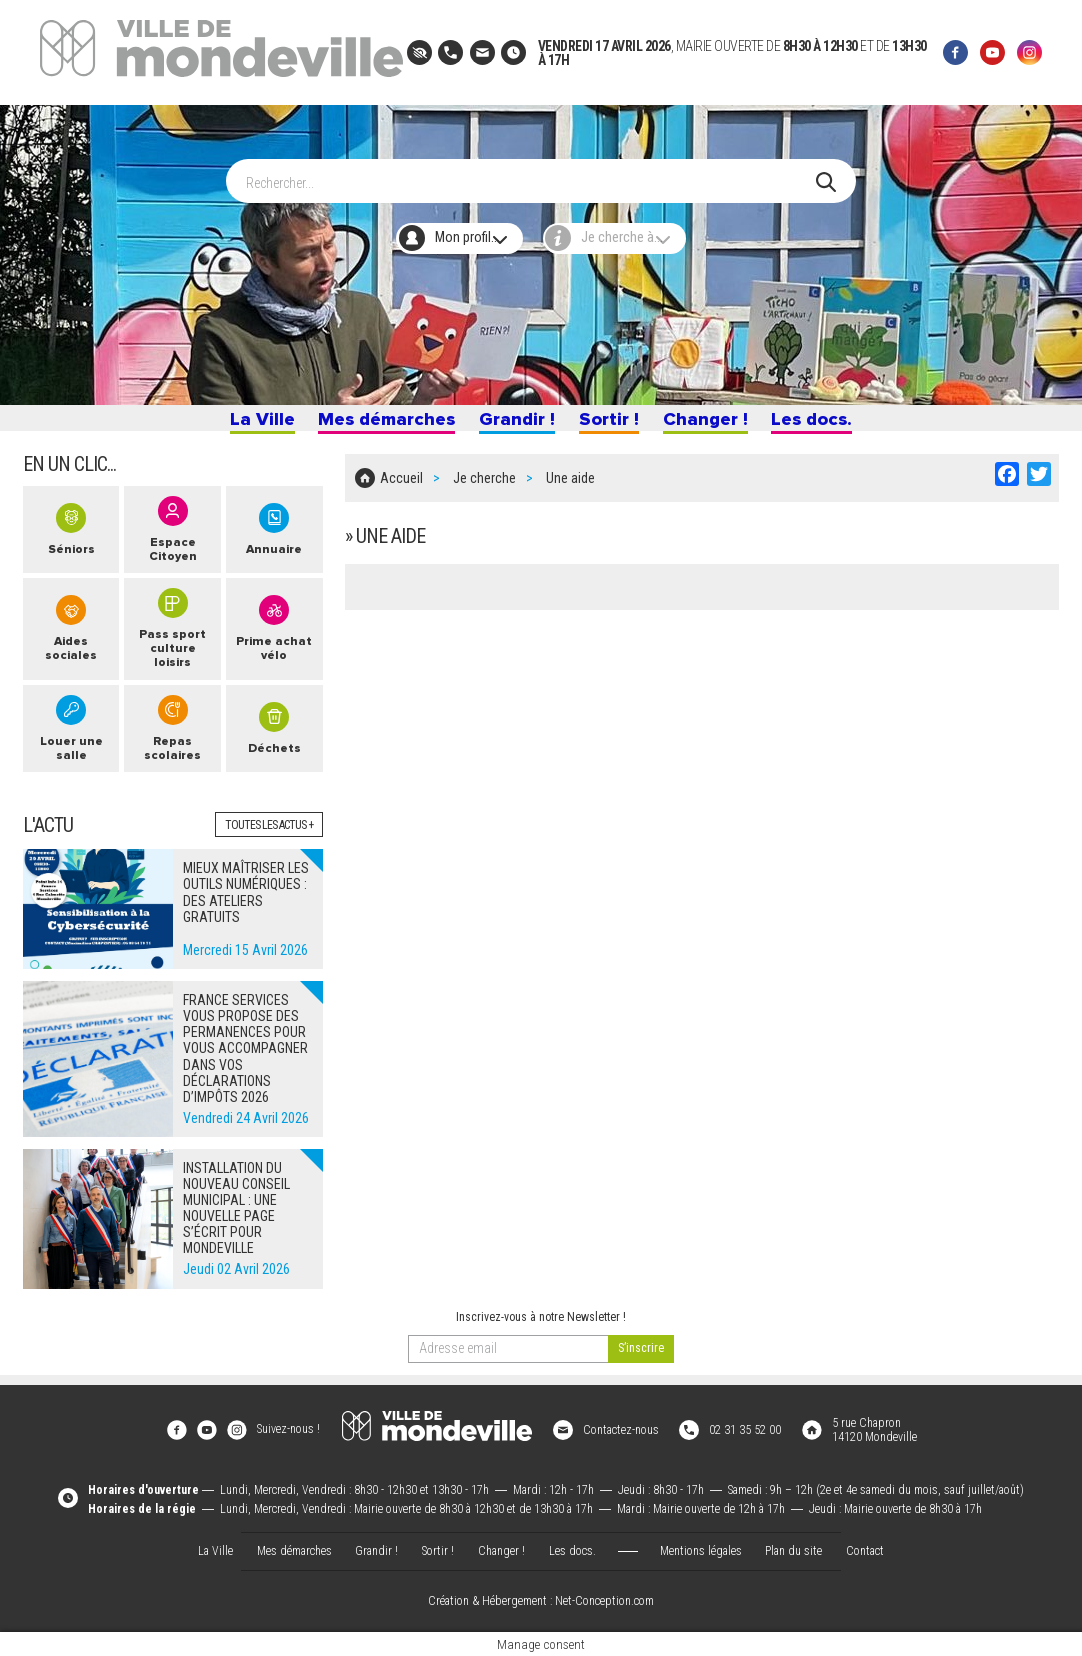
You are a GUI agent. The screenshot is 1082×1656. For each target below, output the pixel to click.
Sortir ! (612, 424)
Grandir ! (515, 424)
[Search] (531, 171)
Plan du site (793, 1550)
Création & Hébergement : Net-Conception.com (541, 1601)
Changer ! (714, 424)
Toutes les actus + (269, 840)
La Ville (245, 424)
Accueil (401, 488)
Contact (865, 1550)
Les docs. (827, 424)
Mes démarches (376, 424)
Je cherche (484, 488)
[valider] (641, 1363)
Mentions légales (701, 1550)
